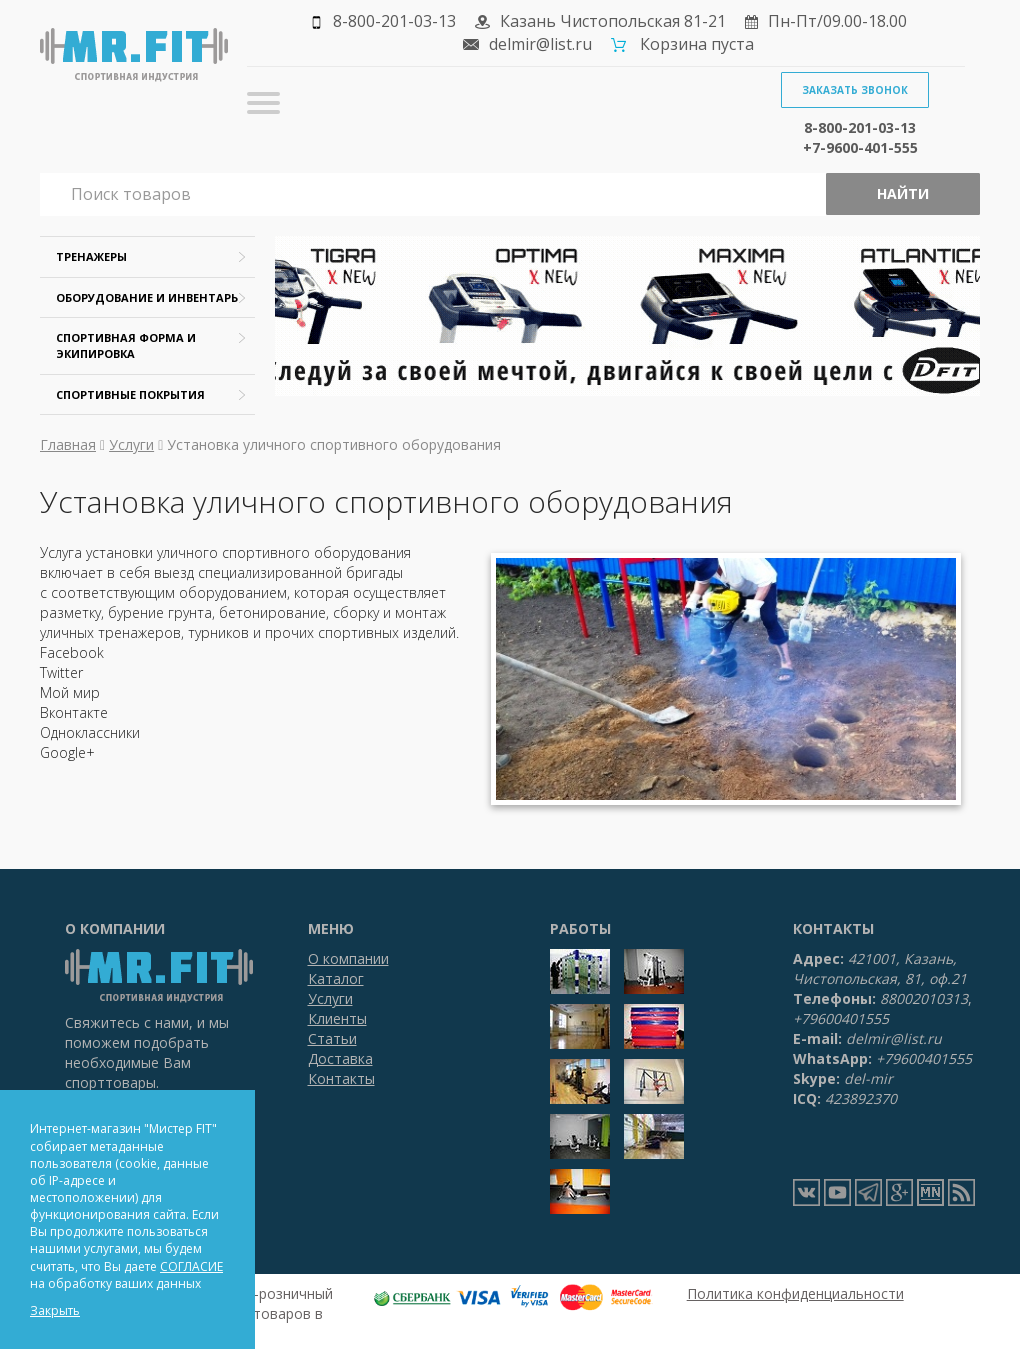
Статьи (332, 1038)
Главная (68, 444)
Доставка (340, 1058)
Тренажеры (91, 256)
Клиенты (337, 1018)
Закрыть (55, 1310)
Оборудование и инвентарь (147, 297)
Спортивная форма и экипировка (126, 345)
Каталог (336, 978)
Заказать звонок (855, 90)
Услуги (131, 444)
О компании (348, 958)
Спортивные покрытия (130, 394)
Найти (903, 193)
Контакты (341, 1078)
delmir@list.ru (540, 44)
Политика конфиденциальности (795, 1293)
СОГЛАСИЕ (191, 1266)
